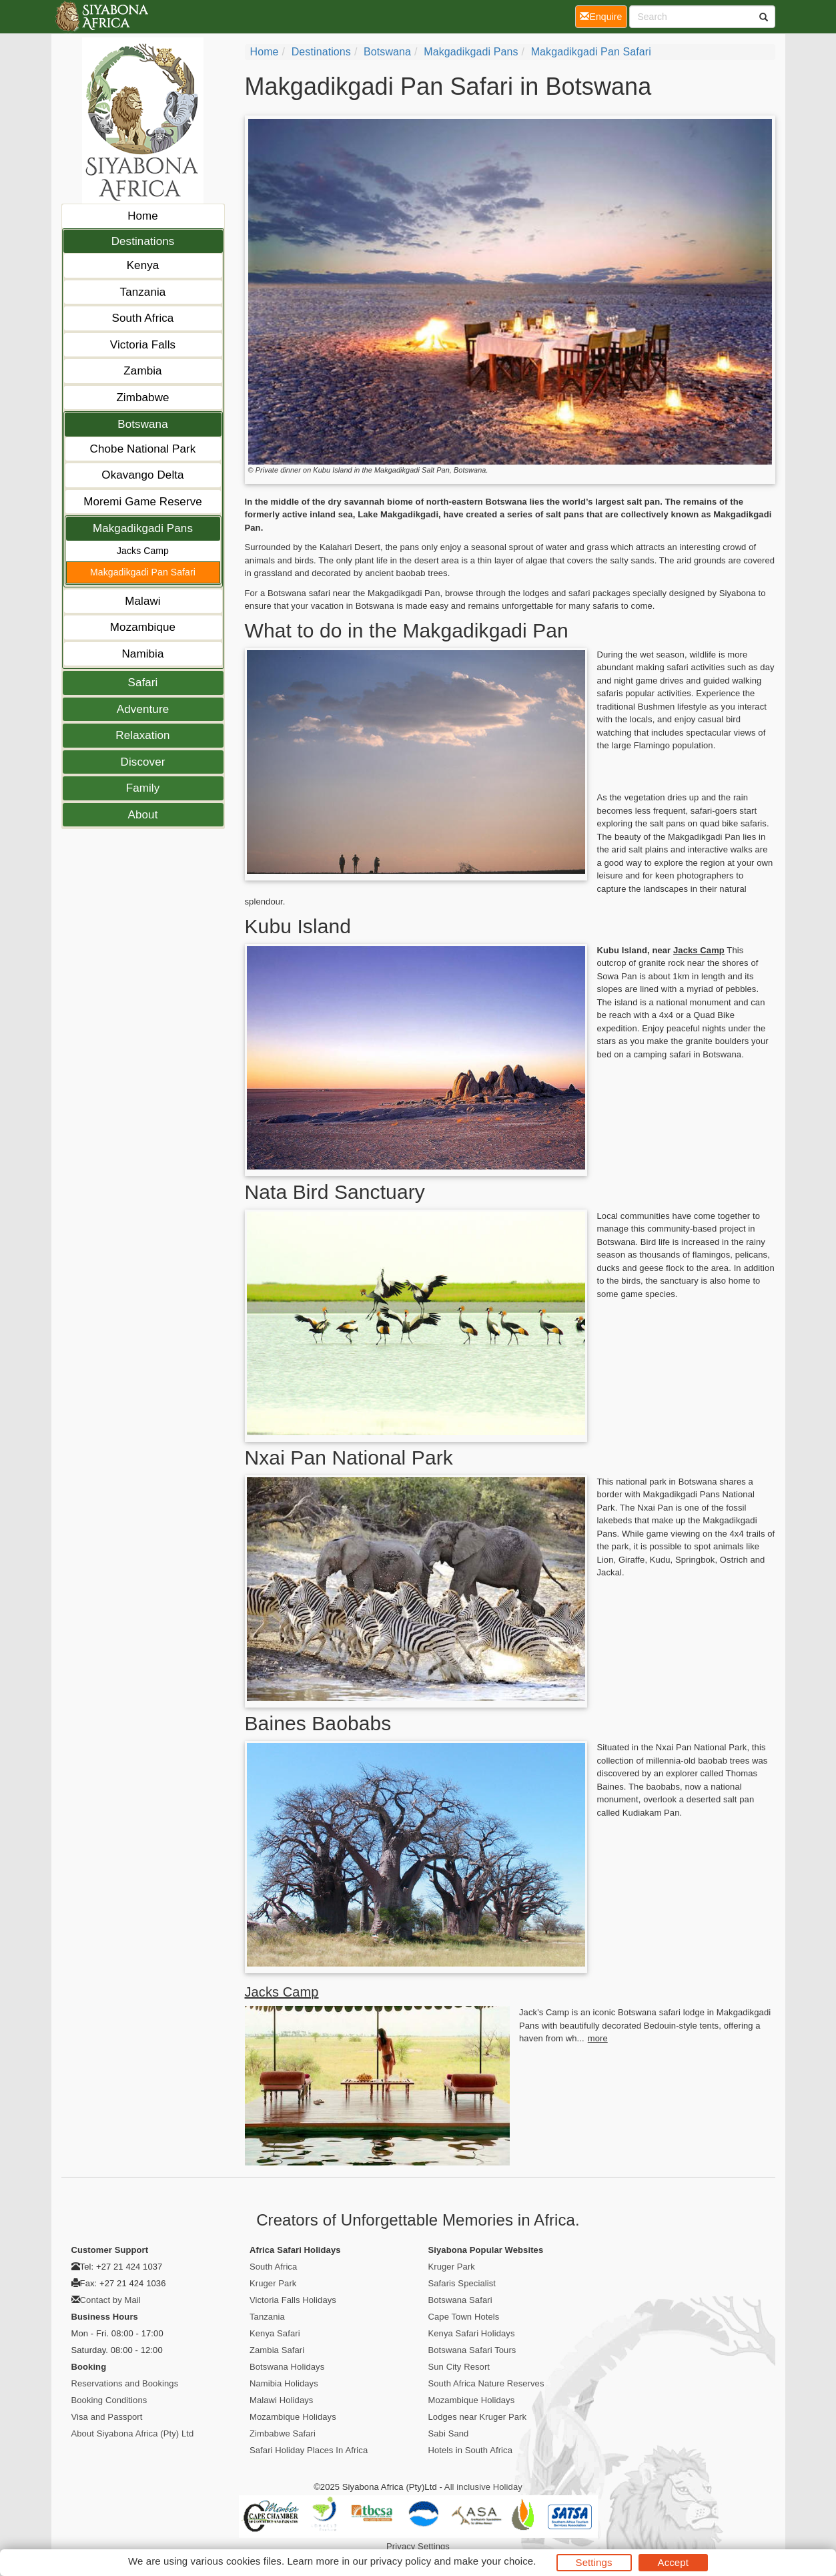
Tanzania (143, 292)
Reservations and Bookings (125, 2383)
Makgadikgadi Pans (143, 528)
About (143, 814)
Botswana (142, 424)
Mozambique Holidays (293, 2417)
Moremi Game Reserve (142, 501)
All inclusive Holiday (483, 2487)
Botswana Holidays (287, 2367)
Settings (594, 2562)
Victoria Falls (142, 344)
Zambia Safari (277, 2350)
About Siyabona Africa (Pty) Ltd (132, 2433)
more (598, 2038)
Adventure (143, 709)
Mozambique (142, 627)
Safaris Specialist (462, 2283)
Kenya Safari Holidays (471, 2333)
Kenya (143, 265)
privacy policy (400, 2561)
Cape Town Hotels (464, 2317)
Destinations (143, 241)
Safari (142, 682)
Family (143, 788)
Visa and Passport (107, 2417)
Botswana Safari (460, 2300)
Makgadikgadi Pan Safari (142, 572)
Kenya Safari (275, 2333)
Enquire (603, 15)
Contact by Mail (110, 2300)
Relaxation (142, 735)
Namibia (142, 654)
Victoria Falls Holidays (293, 2300)
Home (142, 216)
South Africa (143, 318)
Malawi (143, 601)
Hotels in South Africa (470, 2450)
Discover (143, 762)
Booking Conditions (109, 2400)
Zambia (142, 370)
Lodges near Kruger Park (477, 2417)
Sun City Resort (459, 2367)
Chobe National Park (143, 449)
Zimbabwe (142, 397)
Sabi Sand (448, 2433)
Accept (673, 2562)
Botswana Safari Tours (472, 2350)
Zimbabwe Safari (283, 2433)
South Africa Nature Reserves (486, 2383)
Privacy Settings (418, 2546)
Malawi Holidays (281, 2400)
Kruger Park (273, 2283)
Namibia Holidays (284, 2383)
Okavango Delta (142, 475)
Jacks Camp (143, 550)
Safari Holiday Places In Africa (309, 2450)
